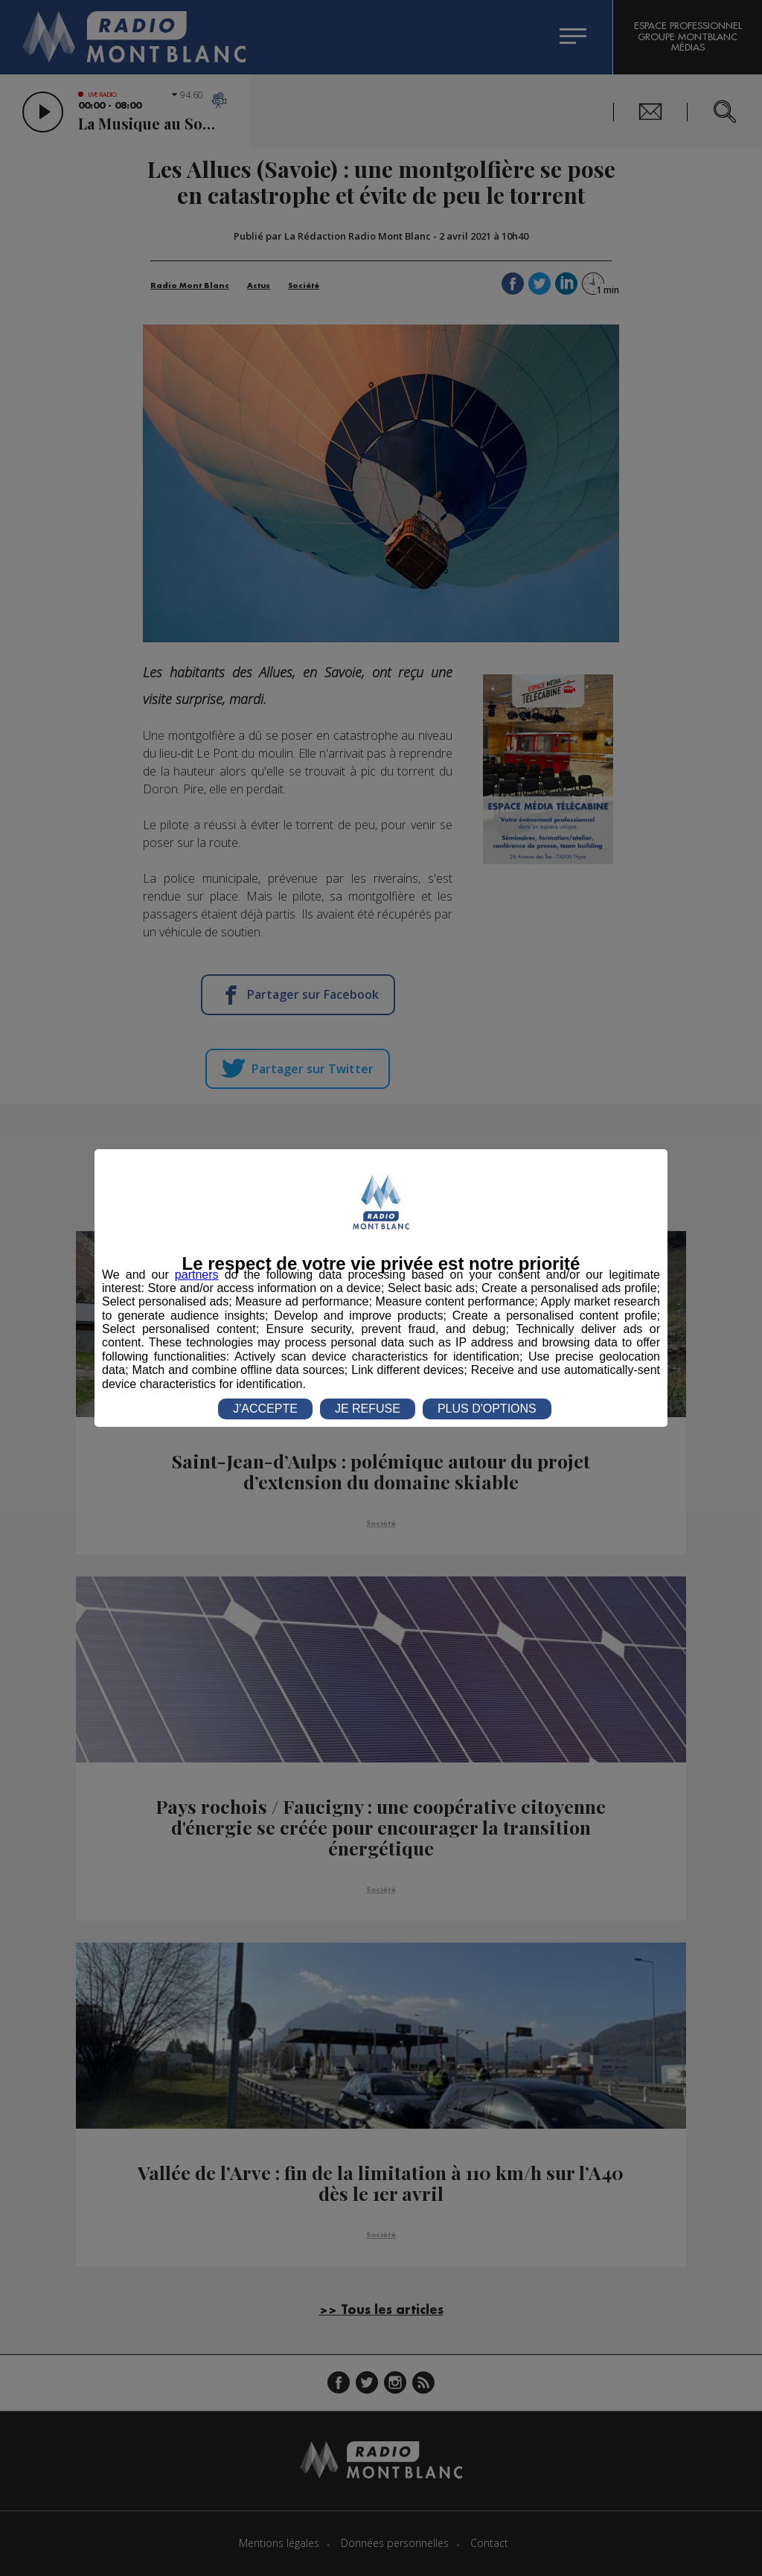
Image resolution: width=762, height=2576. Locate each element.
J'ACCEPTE (265, 1408)
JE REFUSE (367, 1408)
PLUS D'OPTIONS (487, 1408)
